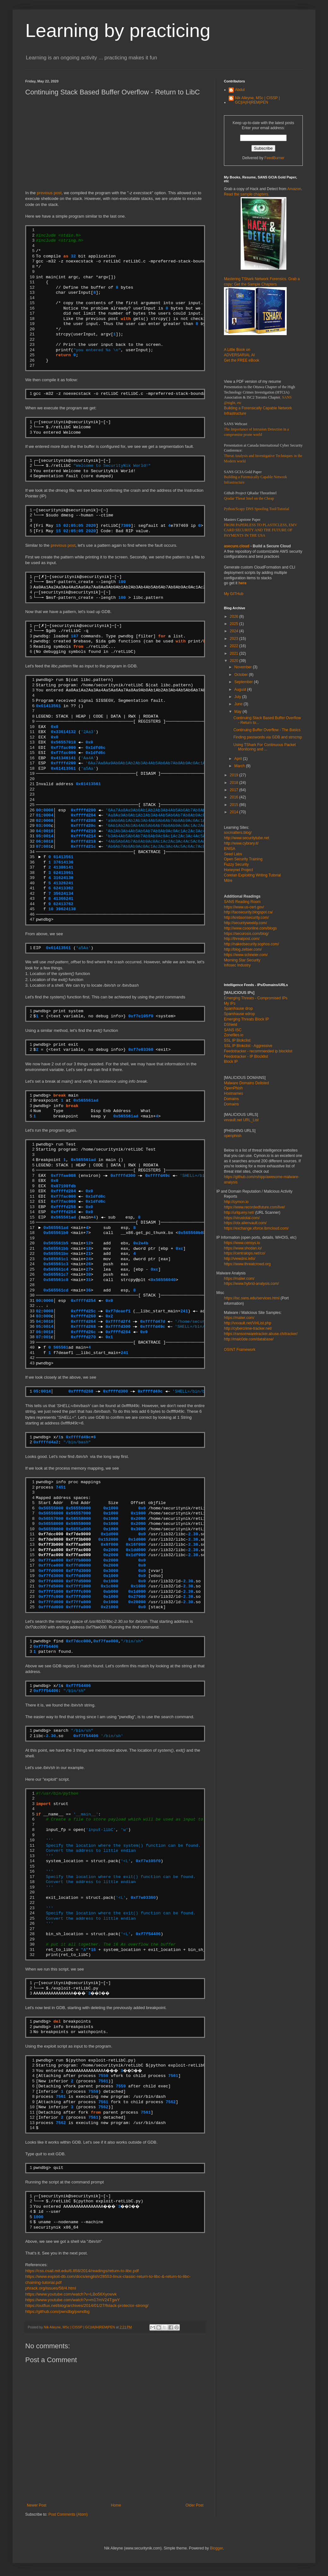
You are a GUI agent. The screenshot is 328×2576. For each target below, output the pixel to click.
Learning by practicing (117, 30)
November (243, 667)
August (240, 689)
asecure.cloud (236, 546)
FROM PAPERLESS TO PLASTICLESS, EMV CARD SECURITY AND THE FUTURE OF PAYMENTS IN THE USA (260, 530)
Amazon (294, 189)
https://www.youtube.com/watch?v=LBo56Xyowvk (71, 2294)
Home (116, 2505)
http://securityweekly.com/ (245, 923)
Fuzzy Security (236, 864)
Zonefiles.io (233, 1035)
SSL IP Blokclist (237, 1040)
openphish (232, 1136)
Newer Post (36, 2505)
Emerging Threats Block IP (246, 1019)
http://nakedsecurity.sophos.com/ (251, 944)
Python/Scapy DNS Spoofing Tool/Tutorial (256, 509)
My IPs (230, 1003)
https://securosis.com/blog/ (246, 933)
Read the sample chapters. (246, 194)
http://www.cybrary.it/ (241, 843)
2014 (234, 812)
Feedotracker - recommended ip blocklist (258, 1051)
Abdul (240, 89)
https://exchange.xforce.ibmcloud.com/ (256, 1228)
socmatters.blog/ (238, 832)
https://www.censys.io (242, 1243)
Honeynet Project (238, 870)
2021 (234, 653)
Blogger (216, 2548)
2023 (234, 638)
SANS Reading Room (242, 902)
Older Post (194, 2505)
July (238, 697)
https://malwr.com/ (239, 1317)
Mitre (228, 880)
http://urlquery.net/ (239, 1212)
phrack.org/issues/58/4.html (50, 2288)
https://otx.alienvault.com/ (245, 1223)
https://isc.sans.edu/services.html (251, 1298)
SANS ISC (233, 1030)
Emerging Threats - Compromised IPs (255, 998)
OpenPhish (233, 1088)
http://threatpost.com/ (242, 938)
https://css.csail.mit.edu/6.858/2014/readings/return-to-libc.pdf (82, 2270)
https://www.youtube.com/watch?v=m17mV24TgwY (72, 2299)
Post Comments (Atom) (68, 2514)
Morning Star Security (242, 960)
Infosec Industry (237, 965)
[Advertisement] (115, 146)
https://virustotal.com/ (242, 1218)
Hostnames (233, 1093)
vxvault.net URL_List (241, 1120)
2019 (234, 775)
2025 (234, 624)
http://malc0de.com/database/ (248, 1339)
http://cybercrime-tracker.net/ (248, 1328)
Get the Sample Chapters (255, 284)
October (241, 674)
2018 (234, 782)
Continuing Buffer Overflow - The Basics (267, 730)
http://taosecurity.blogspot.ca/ (248, 912)
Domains (231, 1099)
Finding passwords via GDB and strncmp (267, 737)
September (244, 682)
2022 (234, 646)
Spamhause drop (238, 1008)
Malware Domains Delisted (246, 1083)
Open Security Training (243, 859)
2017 (234, 790)
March (240, 766)
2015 (234, 805)
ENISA (229, 848)
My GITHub (233, 594)
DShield (230, 1024)
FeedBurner (274, 158)
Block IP (231, 1061)
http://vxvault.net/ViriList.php (247, 1323)
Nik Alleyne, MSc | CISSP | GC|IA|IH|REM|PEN (257, 100)
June (238, 704)
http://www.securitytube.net (246, 838)
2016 (234, 797)
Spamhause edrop (239, 1014)
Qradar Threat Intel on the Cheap (249, 498)
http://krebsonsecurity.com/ (246, 917)
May (238, 711)
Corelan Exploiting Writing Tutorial (252, 875)
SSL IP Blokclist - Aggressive (248, 1046)
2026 (234, 616)
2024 (234, 631)
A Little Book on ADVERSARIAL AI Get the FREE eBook (241, 355)
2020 (234, 661)
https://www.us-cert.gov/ (244, 907)
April (238, 758)
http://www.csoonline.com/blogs (250, 928)
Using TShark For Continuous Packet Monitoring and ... (264, 747)
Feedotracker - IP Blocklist (246, 1056)
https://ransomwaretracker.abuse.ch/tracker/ (260, 1334)
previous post (49, 192)
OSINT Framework (239, 1349)
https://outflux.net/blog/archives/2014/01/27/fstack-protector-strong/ (87, 2305)
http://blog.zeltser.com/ (243, 949)
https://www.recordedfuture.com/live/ (254, 1207)
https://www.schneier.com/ (246, 955)
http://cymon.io (236, 1202)
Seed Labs (233, 854)
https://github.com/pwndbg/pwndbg (57, 2311)
